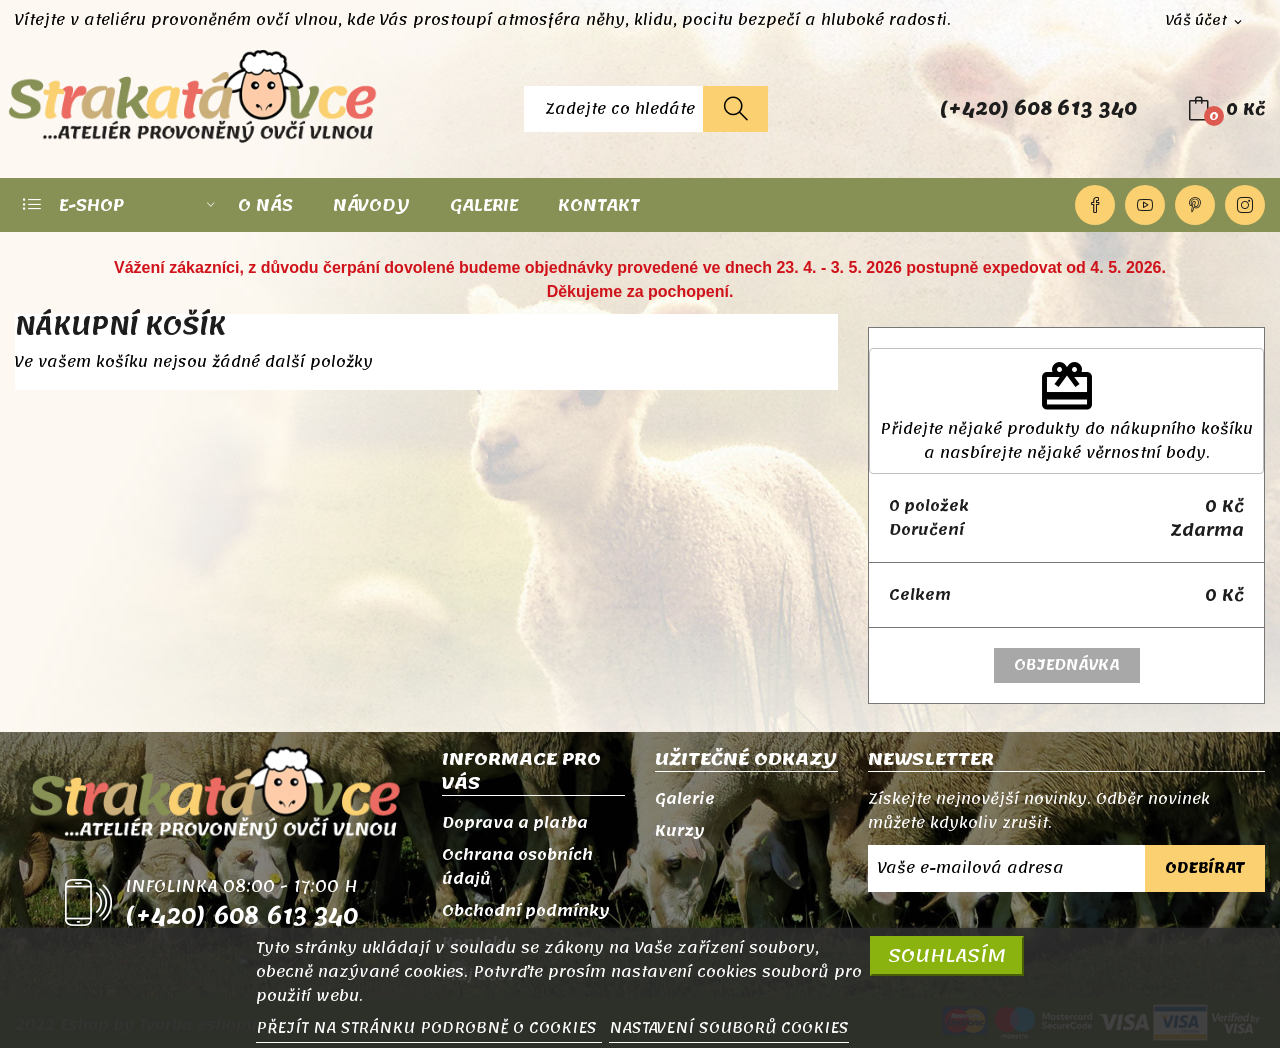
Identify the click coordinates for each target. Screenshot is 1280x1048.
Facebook (1095, 205)
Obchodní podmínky (526, 911)
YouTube (1145, 205)
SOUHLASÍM (947, 955)
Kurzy (680, 831)
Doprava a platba (515, 823)
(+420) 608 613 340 (1038, 109)
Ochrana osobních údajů (517, 867)
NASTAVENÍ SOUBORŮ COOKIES (729, 1028)
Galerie (685, 799)
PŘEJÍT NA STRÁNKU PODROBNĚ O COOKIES (429, 1028)
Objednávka (1067, 665)
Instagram (1245, 205)
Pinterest (1195, 205)
